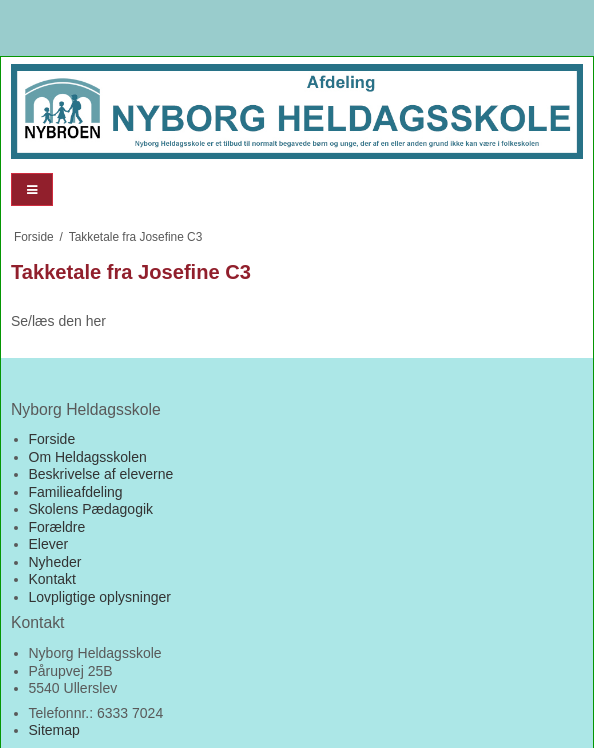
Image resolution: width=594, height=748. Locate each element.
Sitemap (54, 730)
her (96, 321)
